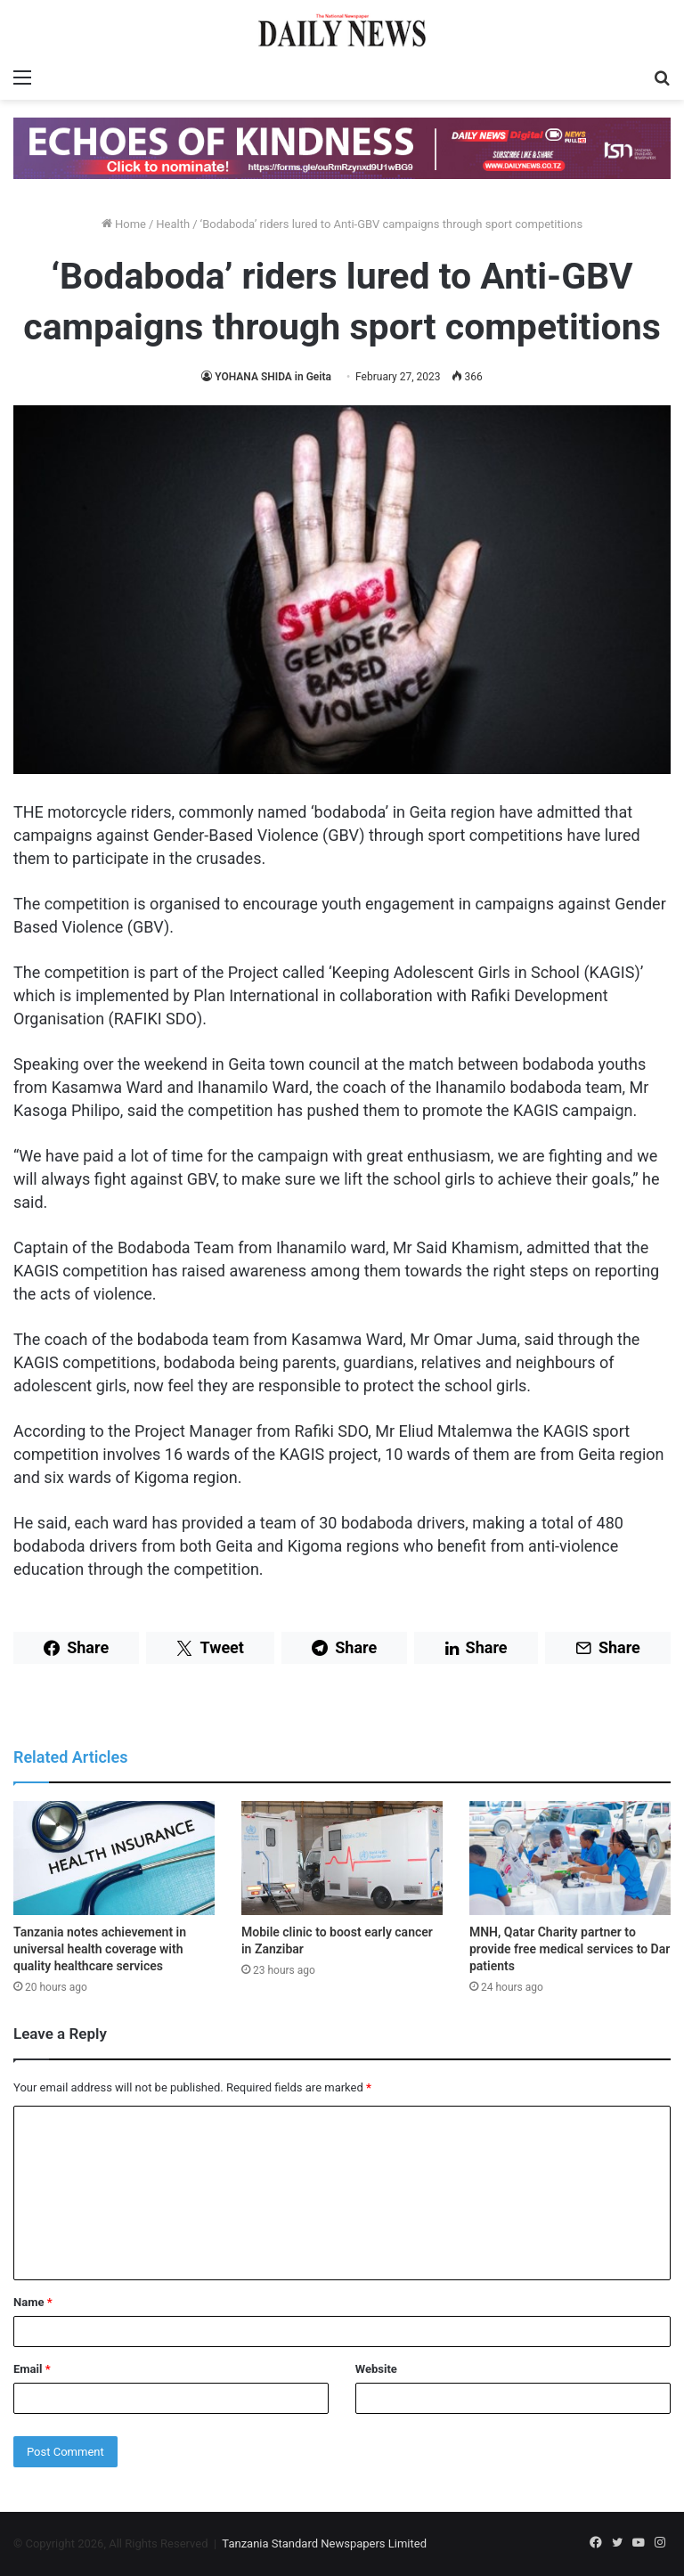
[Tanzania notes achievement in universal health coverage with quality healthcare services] (114, 1857)
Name (33, 2302)
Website (376, 2369)
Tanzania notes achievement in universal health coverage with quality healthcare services (99, 1949)
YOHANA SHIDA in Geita (273, 377)
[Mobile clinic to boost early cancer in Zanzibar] (342, 1857)
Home (124, 224)
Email (32, 2369)
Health (173, 224)
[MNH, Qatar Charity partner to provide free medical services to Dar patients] (570, 1857)
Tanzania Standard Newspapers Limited (324, 2543)
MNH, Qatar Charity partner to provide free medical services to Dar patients (569, 1949)
